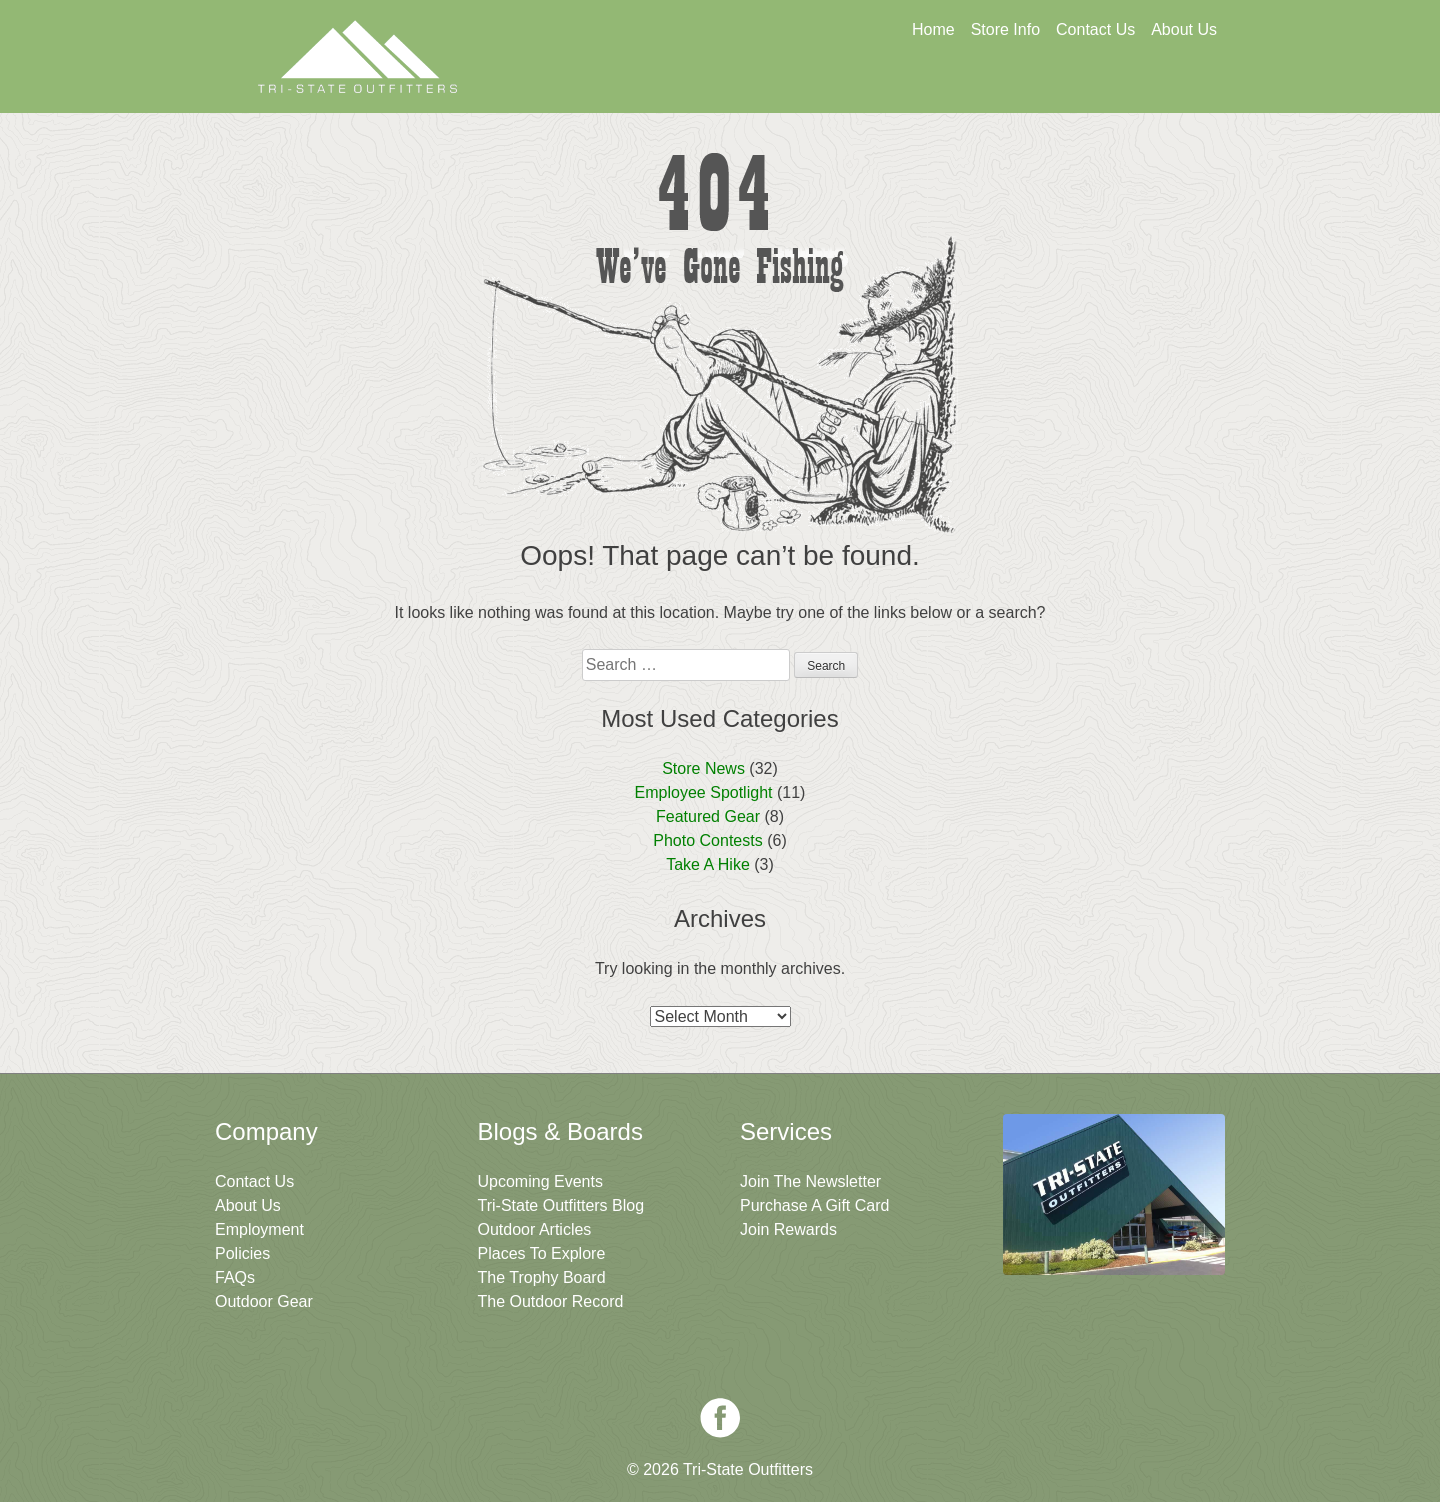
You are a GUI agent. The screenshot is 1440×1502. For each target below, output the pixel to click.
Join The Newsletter (1118, 87)
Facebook (720, 1418)
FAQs (235, 1277)
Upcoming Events (540, 1181)
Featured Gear (708, 816)
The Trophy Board (542, 1277)
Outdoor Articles (535, 1229)
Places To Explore (542, 1253)
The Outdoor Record (551, 1301)
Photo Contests (707, 840)
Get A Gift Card (731, 87)
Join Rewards (788, 1229)
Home (933, 29)
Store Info (1005, 29)
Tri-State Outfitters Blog (561, 1205)
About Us (1184, 29)
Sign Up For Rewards (925, 87)
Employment (259, 1229)
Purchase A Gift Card (814, 1205)
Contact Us (1095, 29)
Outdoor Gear (264, 1301)
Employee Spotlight (704, 792)
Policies (242, 1253)
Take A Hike (708, 864)
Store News (703, 768)
